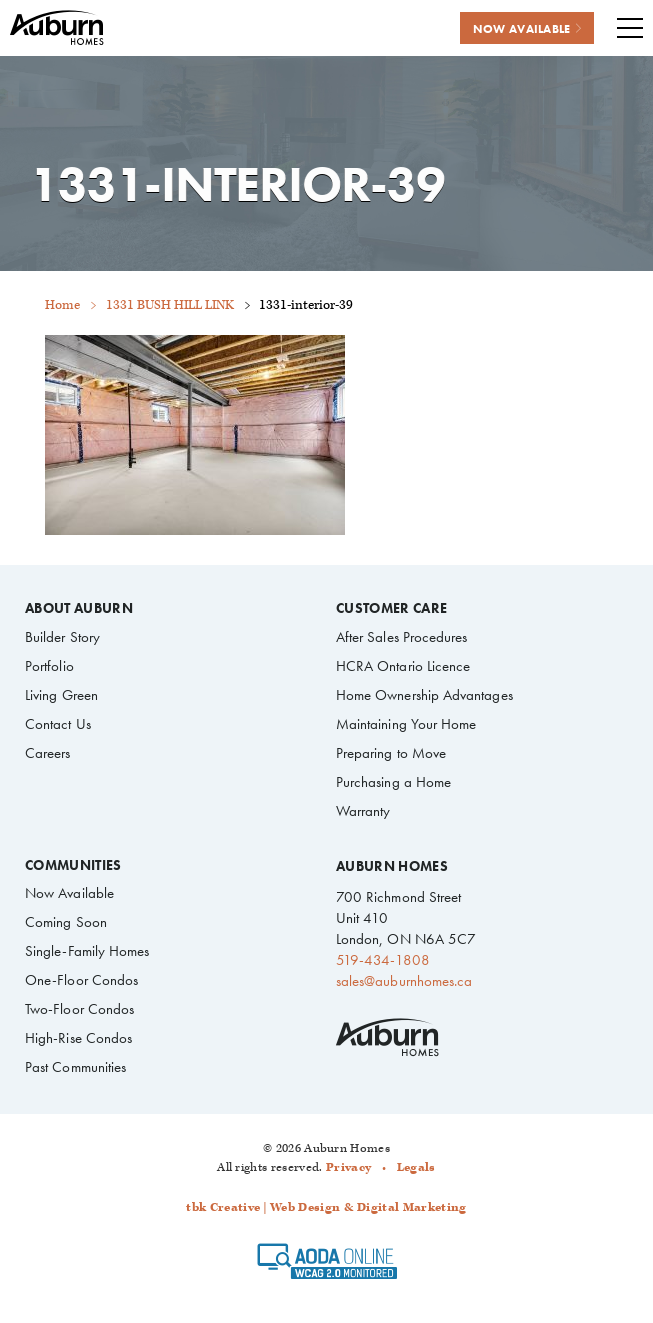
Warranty (363, 811)
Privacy (348, 1167)
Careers (48, 753)
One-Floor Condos (81, 980)
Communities (73, 866)
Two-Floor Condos (79, 1009)
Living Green (61, 695)
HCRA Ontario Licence (403, 666)
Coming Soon (66, 922)
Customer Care (391, 609)
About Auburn (79, 609)
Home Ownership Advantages (424, 695)
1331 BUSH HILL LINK (170, 305)
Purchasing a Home (393, 782)
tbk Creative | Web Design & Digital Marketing (326, 1207)
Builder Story (62, 637)
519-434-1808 (383, 960)
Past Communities (75, 1067)
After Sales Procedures (402, 637)
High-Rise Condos (78, 1038)
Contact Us (58, 724)
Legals (416, 1167)
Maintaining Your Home (406, 724)
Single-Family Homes (87, 951)
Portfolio (49, 666)
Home (62, 305)
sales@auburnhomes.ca (404, 981)
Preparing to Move (391, 753)
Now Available (69, 893)
